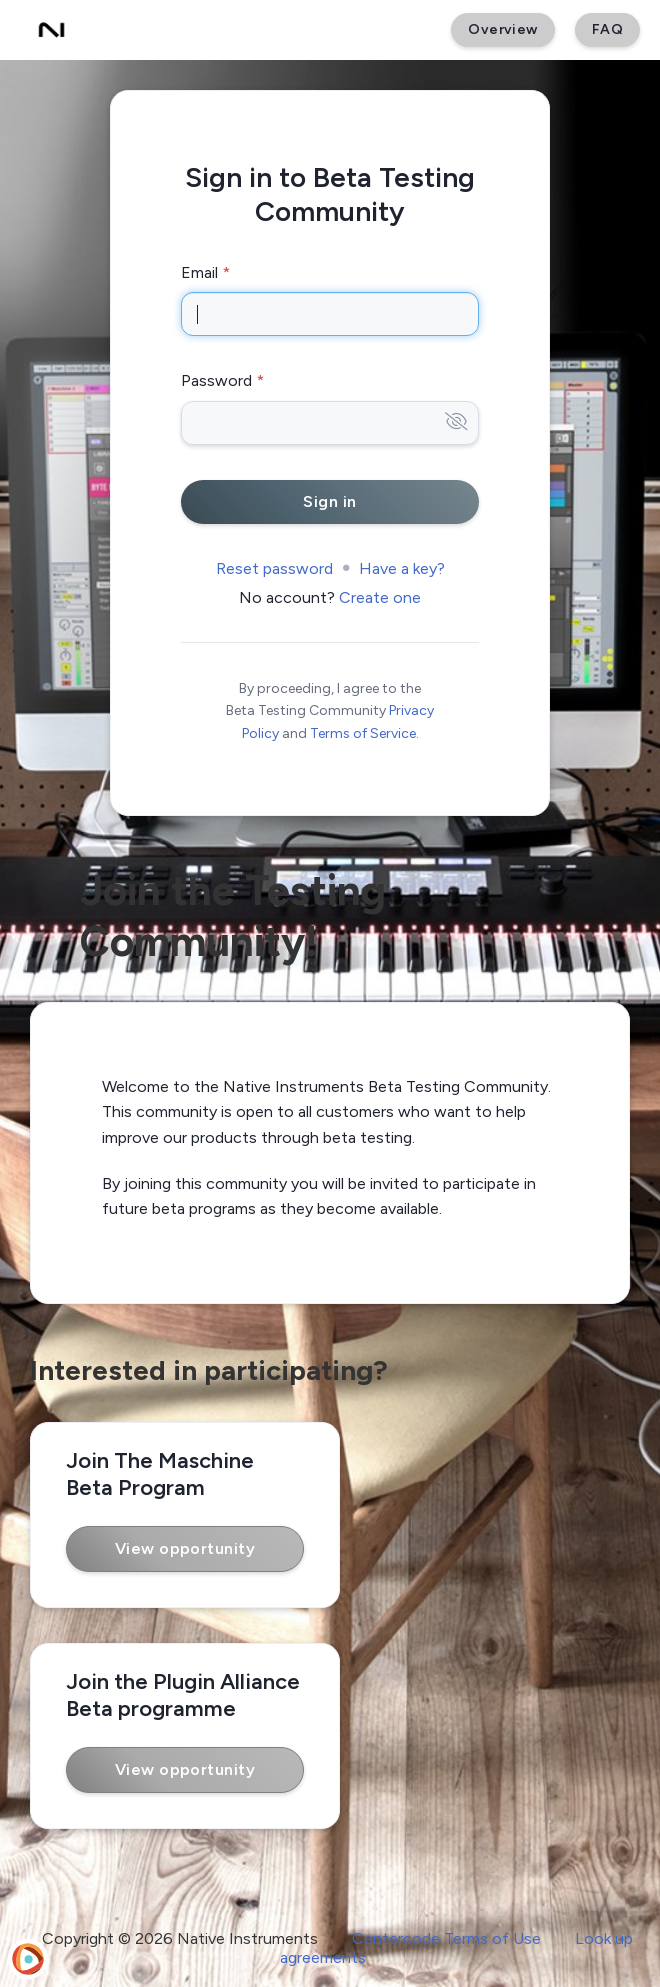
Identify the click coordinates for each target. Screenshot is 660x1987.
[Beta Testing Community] (51, 30)
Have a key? (402, 568)
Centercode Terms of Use (446, 1938)
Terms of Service (363, 733)
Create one (380, 597)
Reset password (274, 568)
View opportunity (185, 1548)
